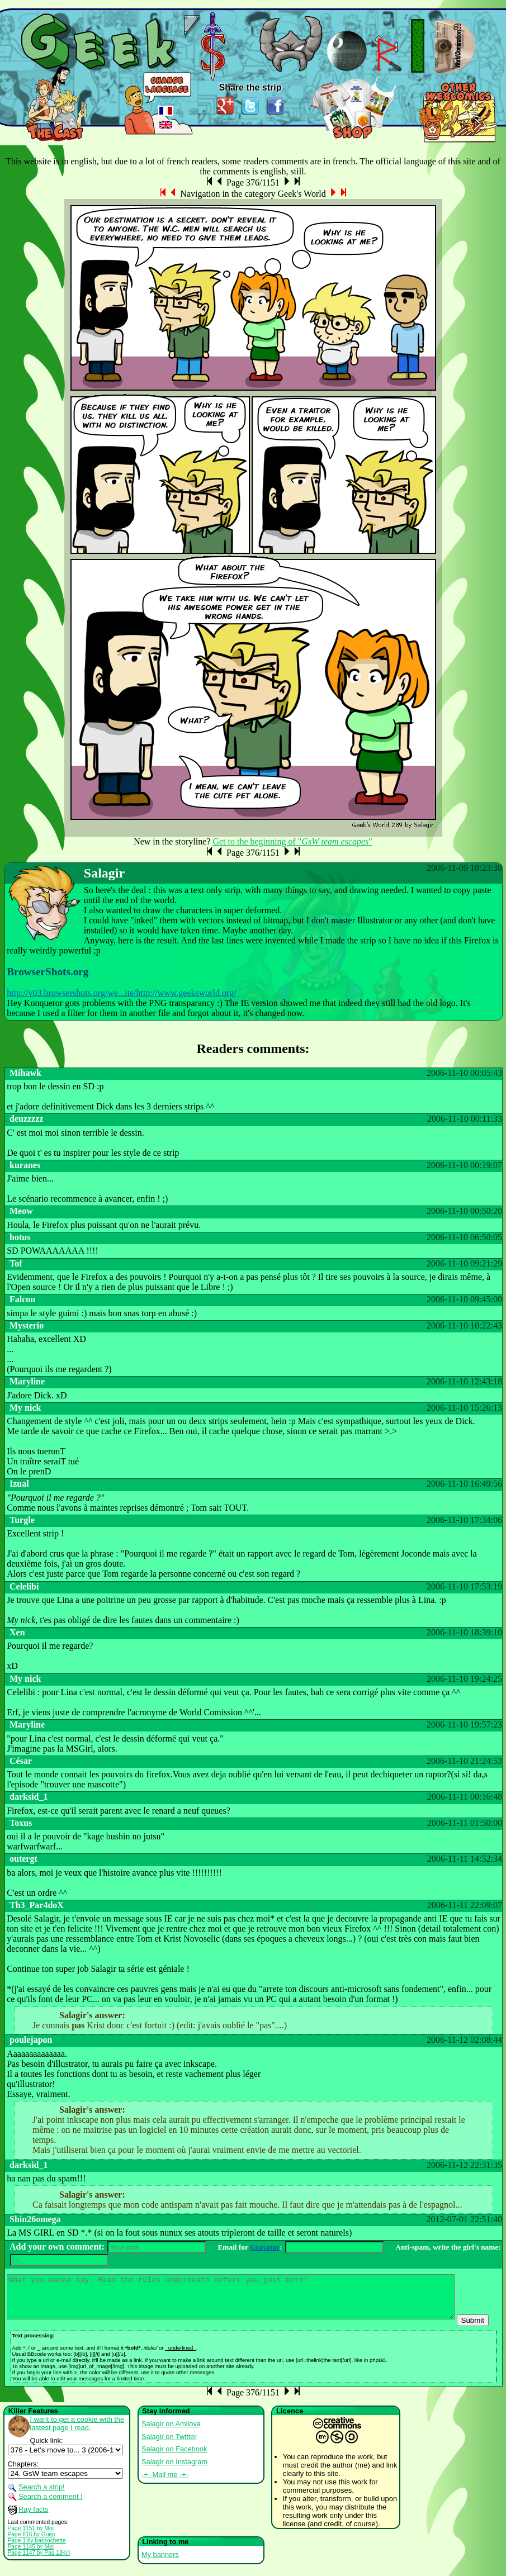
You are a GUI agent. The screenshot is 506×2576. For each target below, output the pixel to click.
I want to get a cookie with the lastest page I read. (77, 2431)
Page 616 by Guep (31, 2543)
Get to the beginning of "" (292, 841)
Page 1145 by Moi (31, 2555)
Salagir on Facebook (174, 2457)
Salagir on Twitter (169, 2445)
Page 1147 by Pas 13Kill (39, 2561)
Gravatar (265, 2247)
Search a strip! (41, 2495)
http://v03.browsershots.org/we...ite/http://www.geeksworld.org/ (121, 993)
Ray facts (33, 2517)
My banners (160, 2563)
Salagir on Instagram (174, 2470)
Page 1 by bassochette (37, 2549)
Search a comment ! (50, 2505)
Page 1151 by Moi (31, 2537)
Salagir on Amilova (171, 2432)
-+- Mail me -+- (164, 2483)
